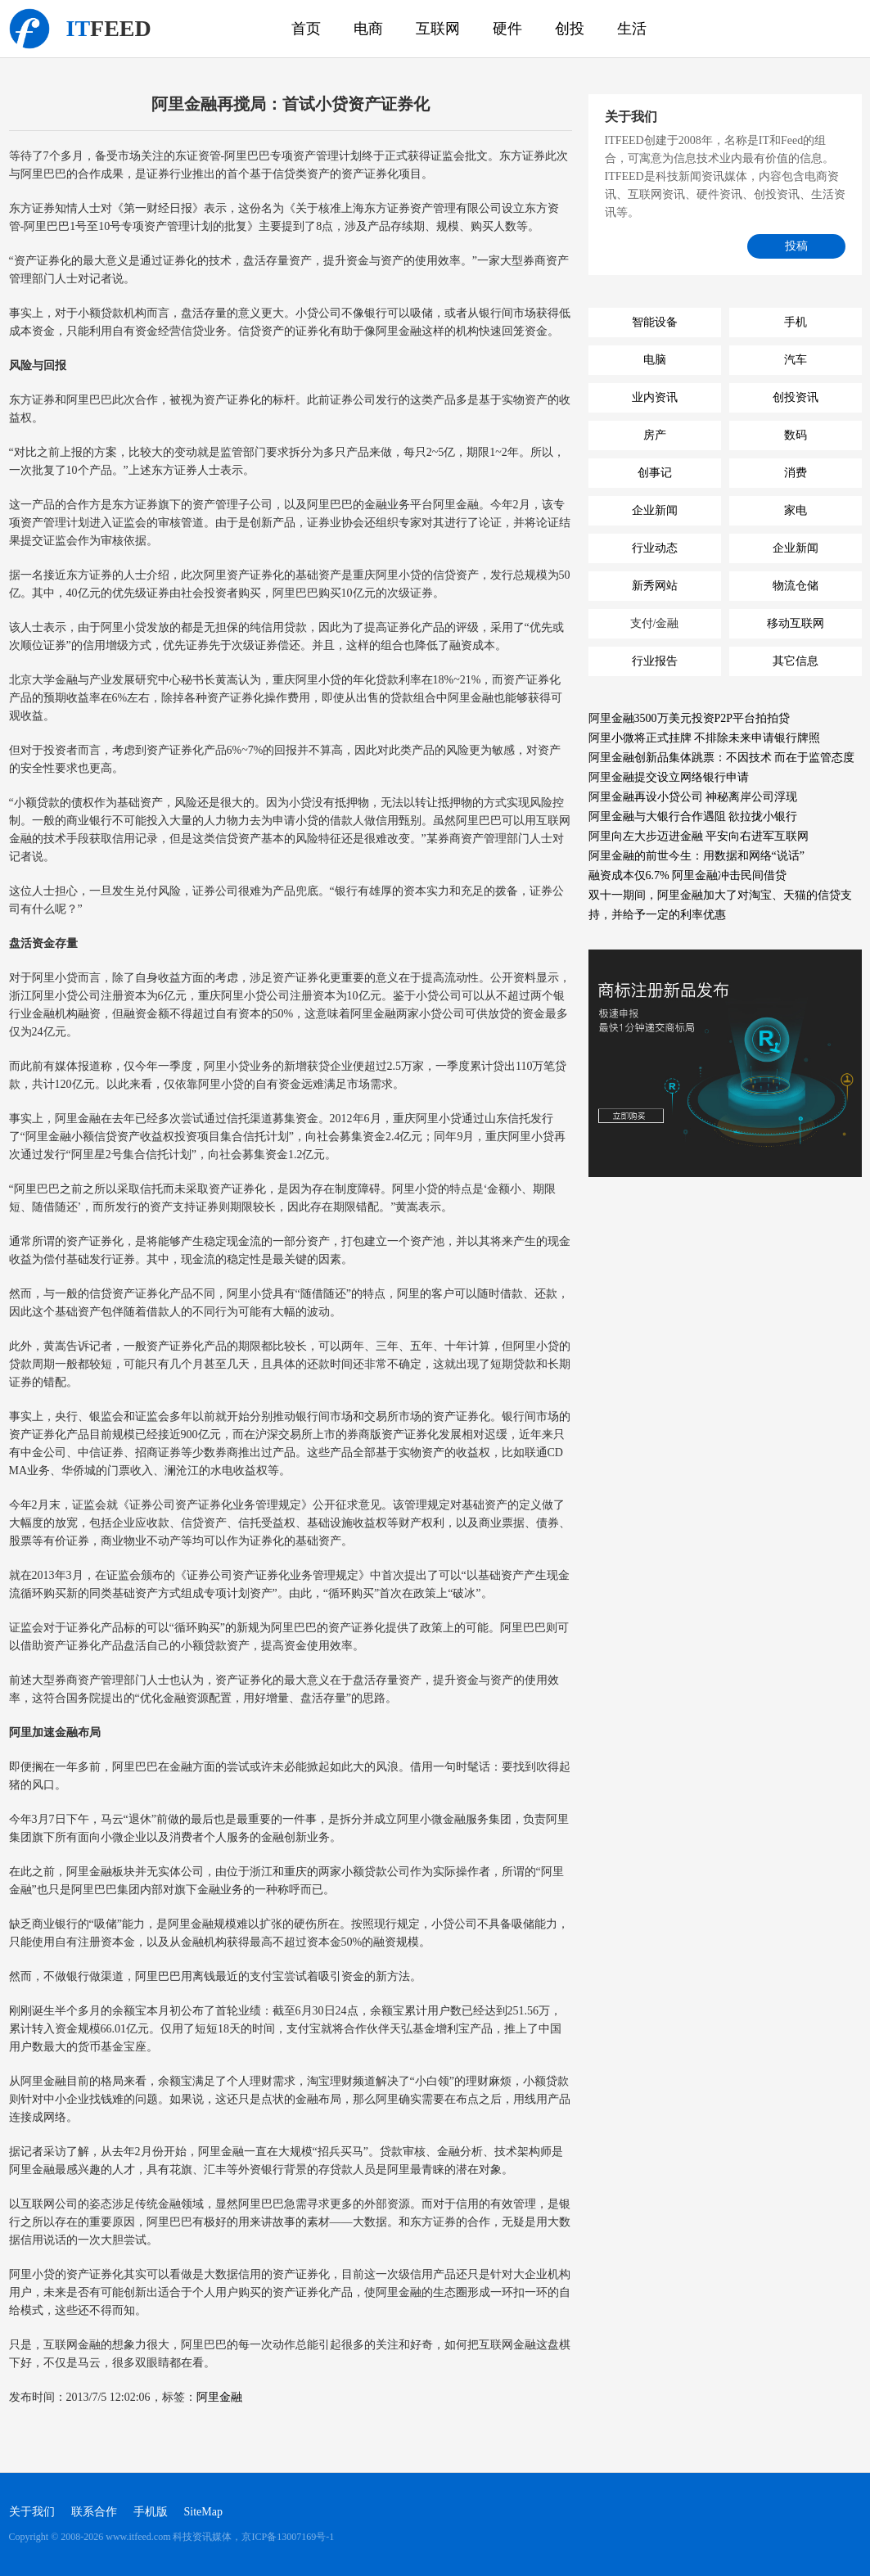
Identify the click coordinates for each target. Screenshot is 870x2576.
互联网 (438, 28)
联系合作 (94, 2512)
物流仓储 (795, 586)
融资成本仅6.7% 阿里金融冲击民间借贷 (687, 875)
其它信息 (795, 661)
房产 (654, 435)
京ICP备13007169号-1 (287, 2536)
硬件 (507, 28)
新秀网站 (655, 586)
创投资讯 (795, 397)
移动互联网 (795, 623)
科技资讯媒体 (29, 28)
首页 (306, 28)
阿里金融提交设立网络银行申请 (668, 777)
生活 (632, 28)
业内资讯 (655, 397)
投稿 (796, 246)
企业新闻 (655, 510)
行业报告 (655, 661)
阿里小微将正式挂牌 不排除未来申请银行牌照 (704, 738)
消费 (795, 473)
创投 (569, 28)
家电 (795, 510)
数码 (795, 435)
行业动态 (655, 548)
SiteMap (203, 2512)
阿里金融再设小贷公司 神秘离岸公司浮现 (693, 797)
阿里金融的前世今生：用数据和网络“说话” (696, 856)
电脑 (654, 360)
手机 (795, 322)
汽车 (795, 360)
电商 (368, 28)
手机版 (150, 2512)
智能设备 (655, 322)
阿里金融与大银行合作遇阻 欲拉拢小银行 (693, 816)
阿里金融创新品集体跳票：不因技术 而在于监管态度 (721, 757)
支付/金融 (654, 623)
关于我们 (32, 2512)
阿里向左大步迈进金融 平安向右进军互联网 (698, 836)
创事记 (655, 473)
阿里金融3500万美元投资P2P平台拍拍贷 (689, 718)
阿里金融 (219, 2397)
